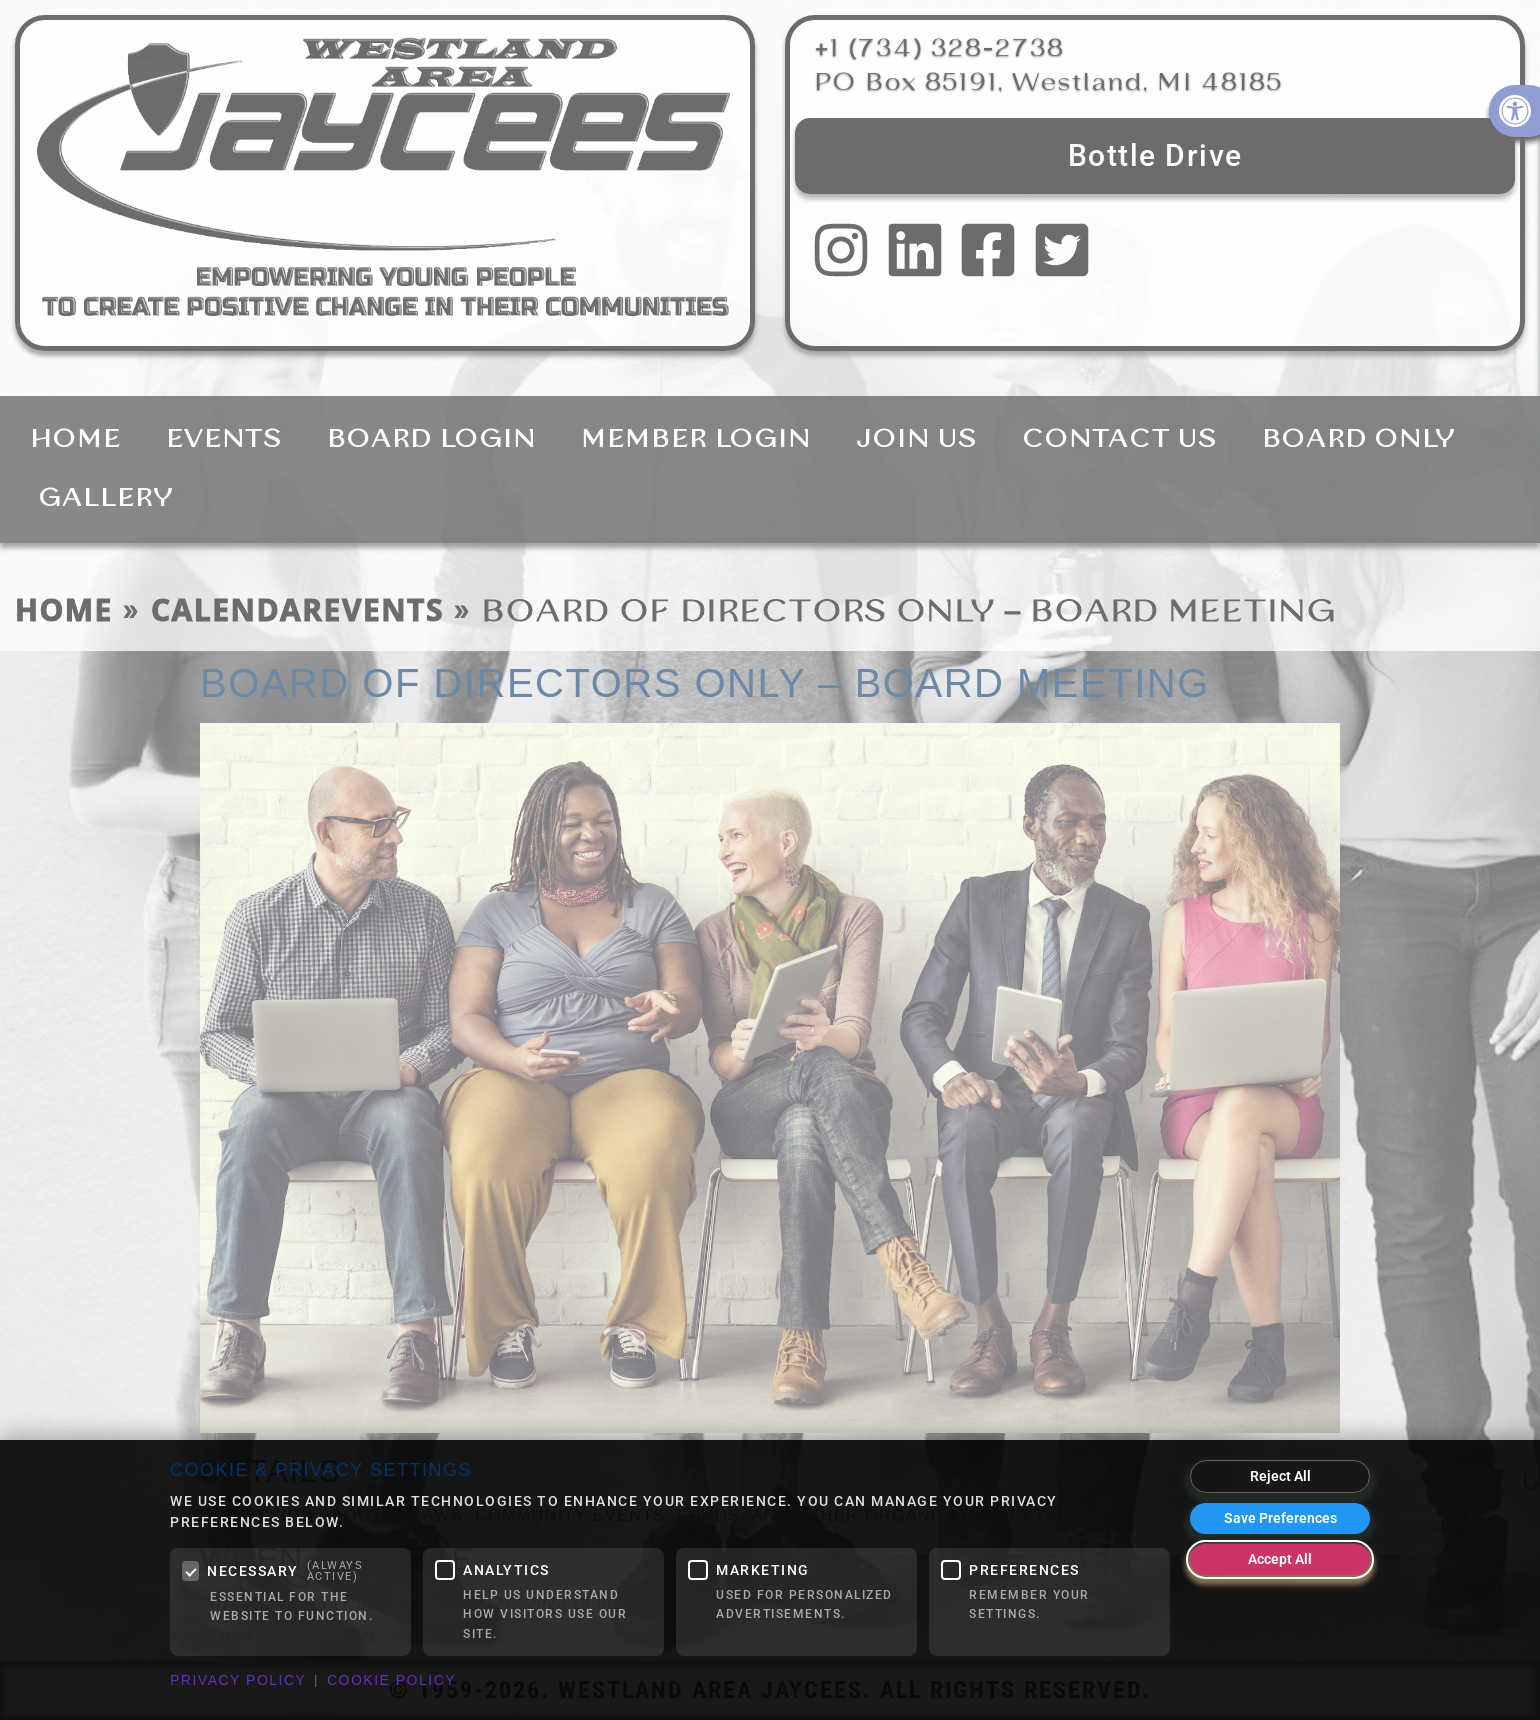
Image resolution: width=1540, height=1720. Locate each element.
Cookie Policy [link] (391, 1680)
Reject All (1280, 1476)
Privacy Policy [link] (238, 1680)
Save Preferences (1280, 1518)
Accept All (1280, 1559)
